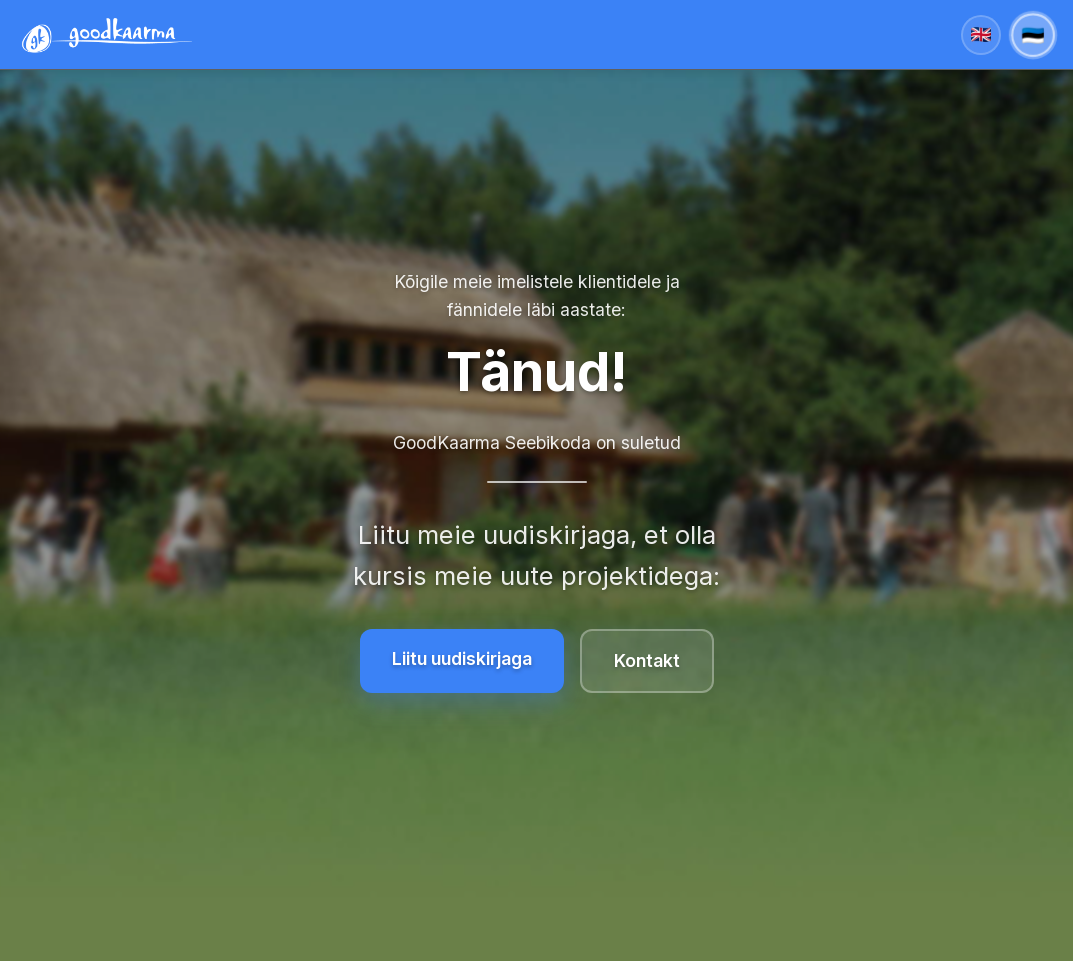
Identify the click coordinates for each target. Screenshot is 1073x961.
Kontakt (647, 660)
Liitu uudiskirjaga (462, 658)
